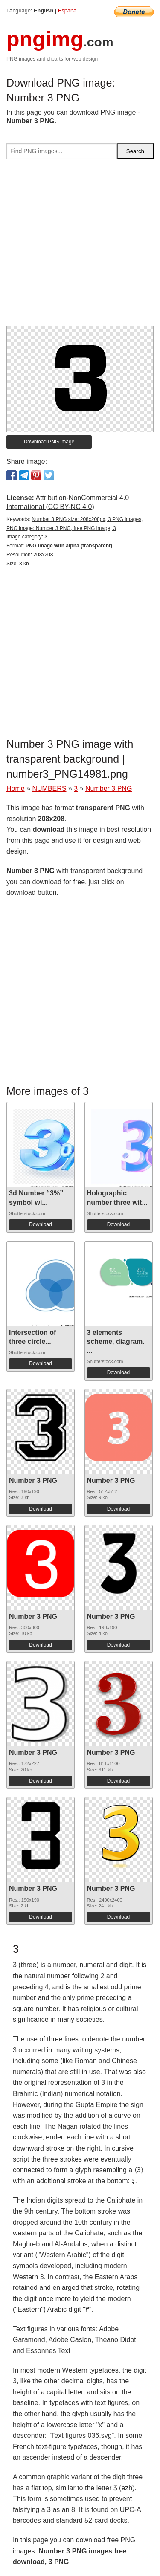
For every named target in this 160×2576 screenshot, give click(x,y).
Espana (67, 10)
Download (40, 1224)
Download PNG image (49, 442)
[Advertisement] (80, 246)
